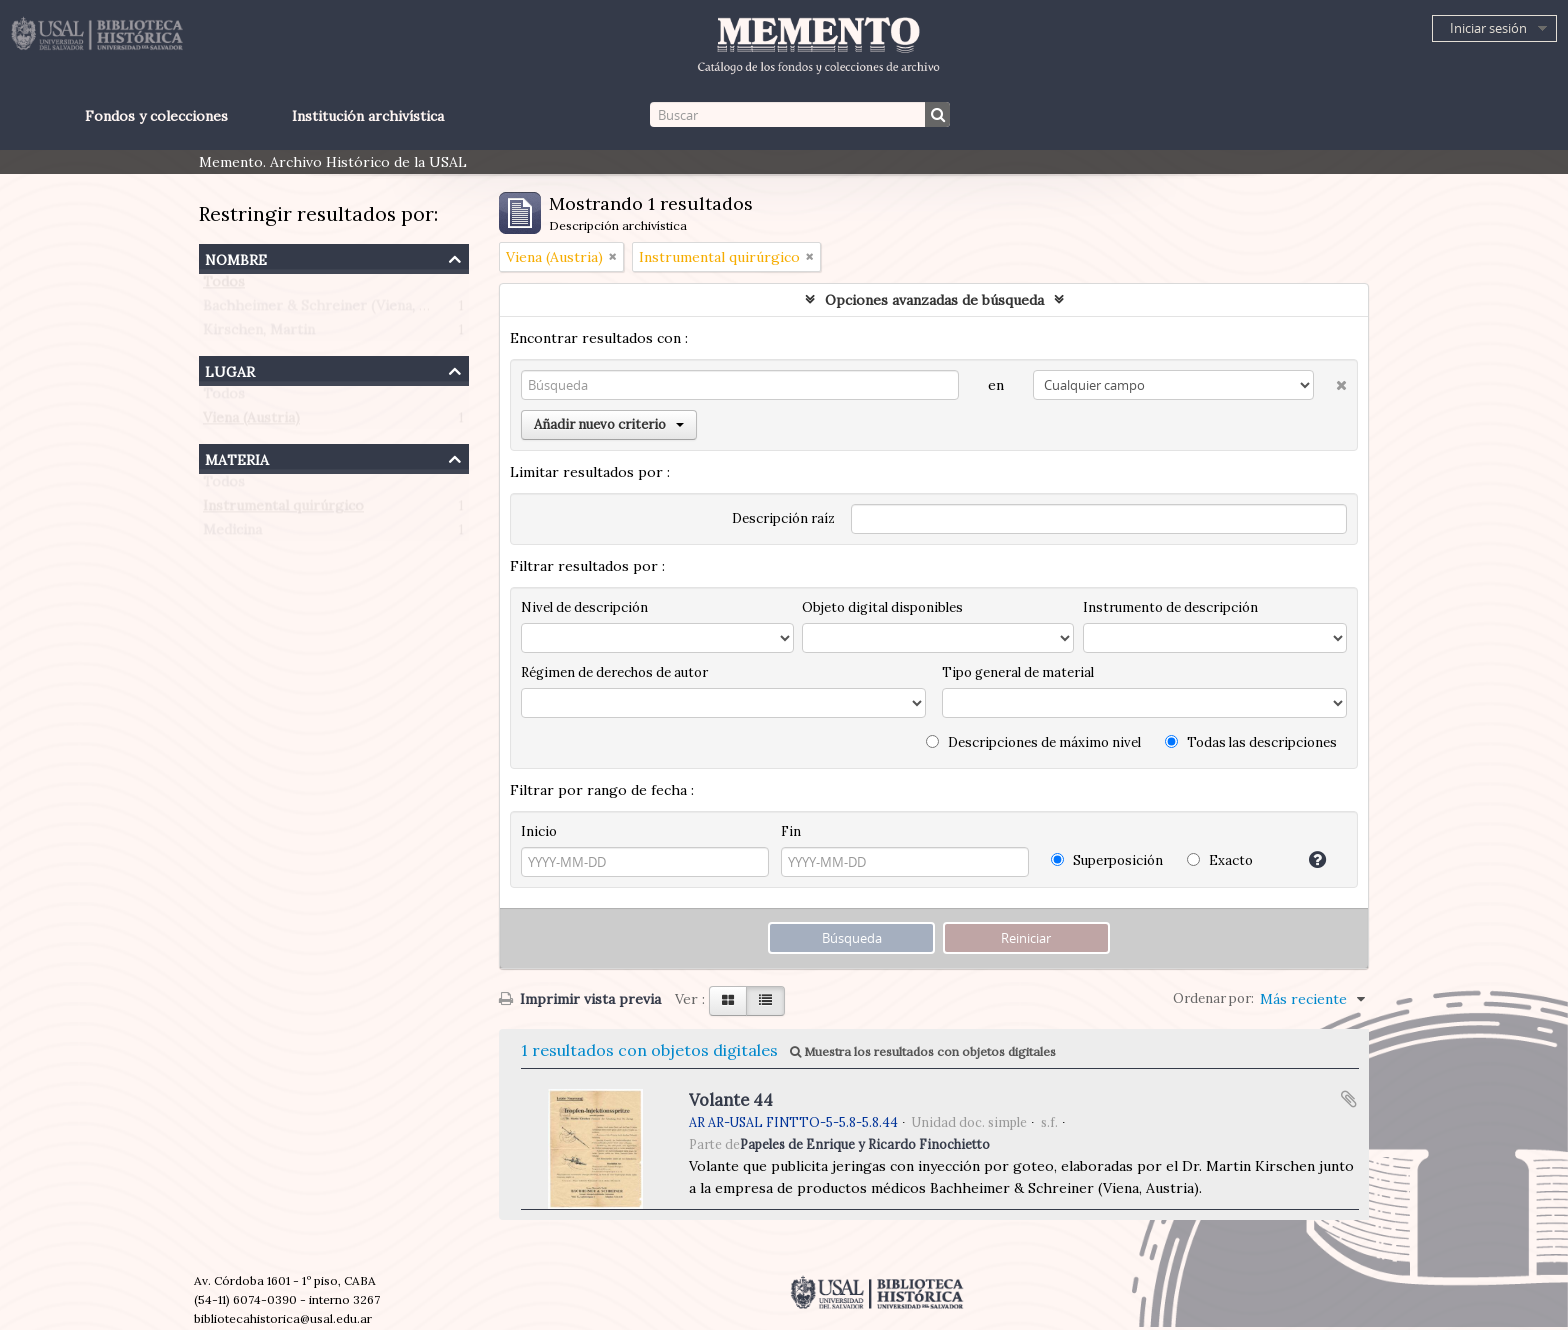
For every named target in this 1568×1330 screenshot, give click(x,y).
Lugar (230, 369)
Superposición (1107, 860)
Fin (791, 831)
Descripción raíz (783, 518)
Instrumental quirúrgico (283, 510)
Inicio (539, 831)
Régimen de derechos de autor (614, 672)
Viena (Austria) (251, 422)
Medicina (232, 534)
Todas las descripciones (1251, 742)
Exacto (1220, 860)
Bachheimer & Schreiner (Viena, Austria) (337, 310)
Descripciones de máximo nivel (1033, 742)
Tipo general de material (1018, 672)
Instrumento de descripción (1170, 607)
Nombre (236, 257)
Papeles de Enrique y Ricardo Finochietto (865, 1144)
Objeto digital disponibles (882, 607)
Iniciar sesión (1488, 28)
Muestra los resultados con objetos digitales (923, 1051)
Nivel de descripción (584, 607)
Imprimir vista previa (580, 999)
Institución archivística (368, 116)
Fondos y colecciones (156, 116)
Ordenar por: (1213, 998)
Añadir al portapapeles (1349, 1099)
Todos (224, 286)
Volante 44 (731, 1100)
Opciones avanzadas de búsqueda (934, 300)
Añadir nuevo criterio (609, 424)
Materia (237, 457)
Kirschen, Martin (259, 334)
